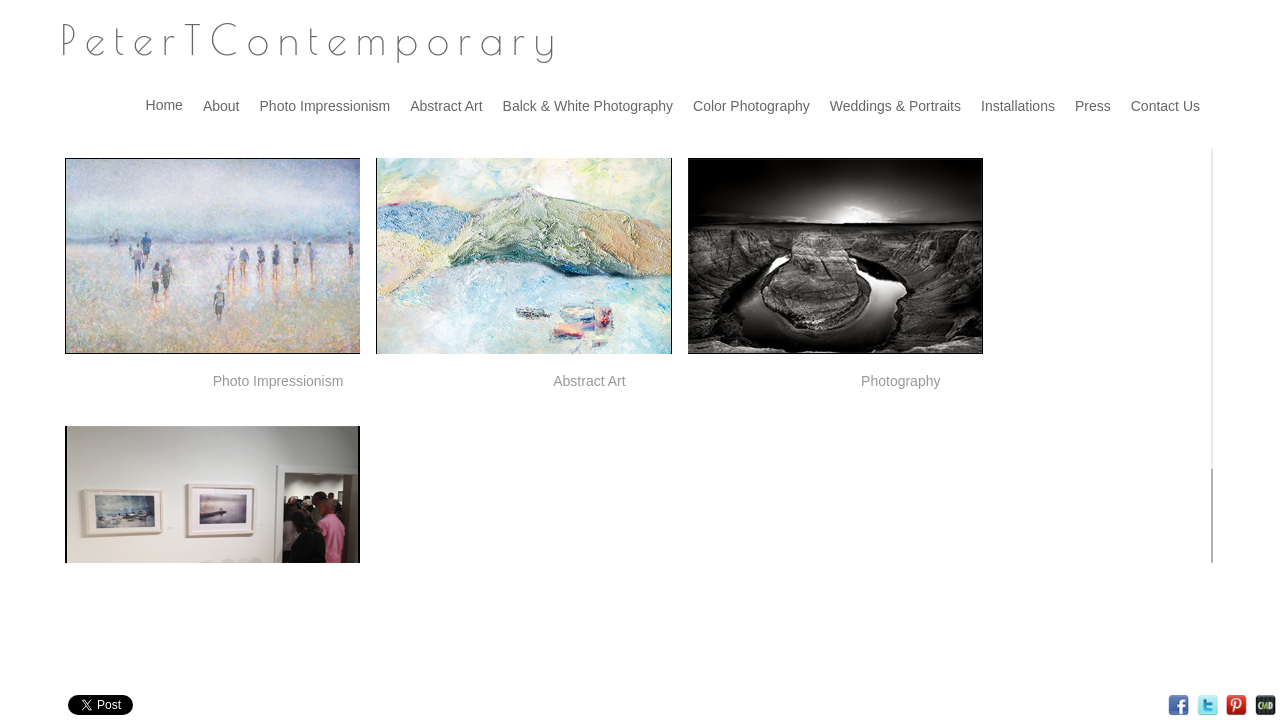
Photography (900, 381)
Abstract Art (589, 381)
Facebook (1178, 705)
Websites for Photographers (1265, 705)
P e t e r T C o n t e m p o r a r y (307, 40)
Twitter (1207, 705)
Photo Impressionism (278, 381)
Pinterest (1236, 705)
